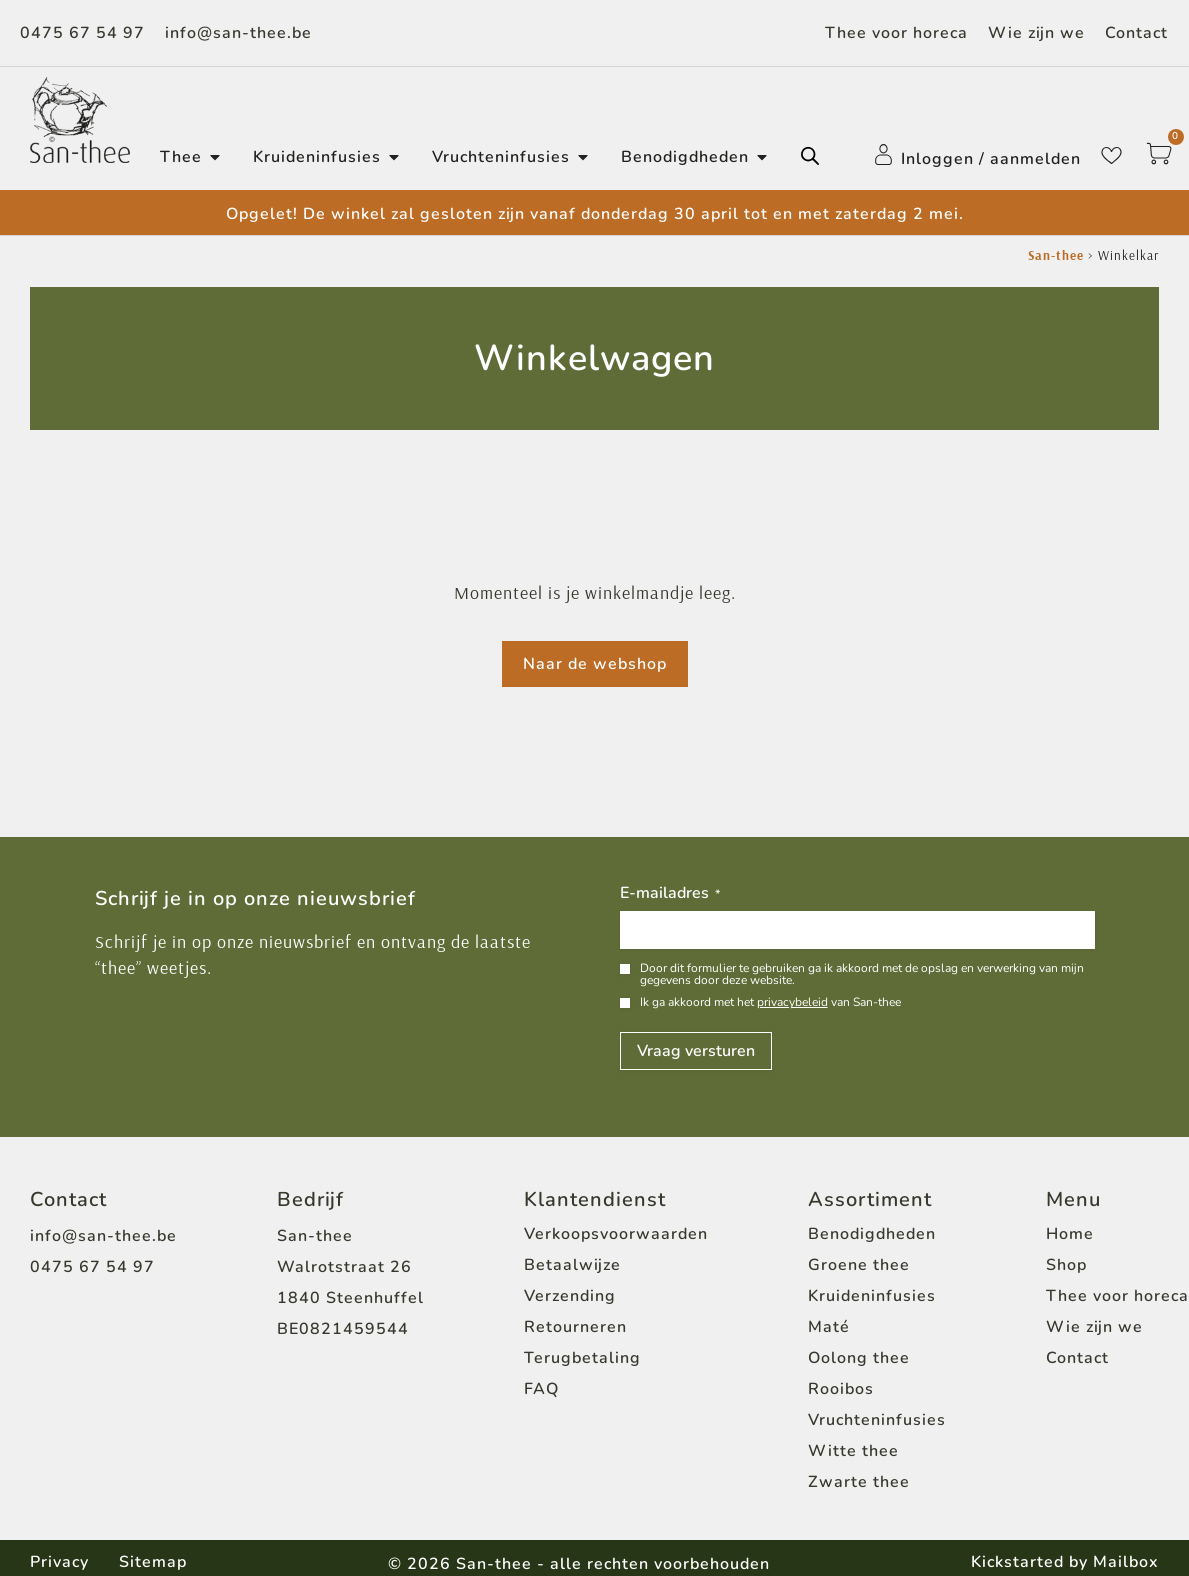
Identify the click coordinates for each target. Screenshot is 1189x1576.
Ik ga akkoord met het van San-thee (770, 1002)
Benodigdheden (872, 1234)
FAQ (541, 1389)
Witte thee (853, 1451)
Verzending (570, 1296)
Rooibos (841, 1389)
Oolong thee (859, 1358)
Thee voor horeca (896, 33)
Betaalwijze (572, 1265)
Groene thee (859, 1265)
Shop (1066, 1265)
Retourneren (575, 1327)
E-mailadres (670, 894)
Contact (1136, 33)
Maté (829, 1327)
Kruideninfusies (872, 1296)
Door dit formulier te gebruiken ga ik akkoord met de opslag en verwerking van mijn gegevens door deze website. (862, 974)
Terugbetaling (582, 1358)
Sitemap (153, 1562)
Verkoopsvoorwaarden (616, 1234)
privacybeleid (792, 1002)
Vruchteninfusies (877, 1420)
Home (1070, 1234)
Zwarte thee (859, 1482)
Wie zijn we (1036, 33)
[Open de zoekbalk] (810, 156)
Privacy (59, 1562)
